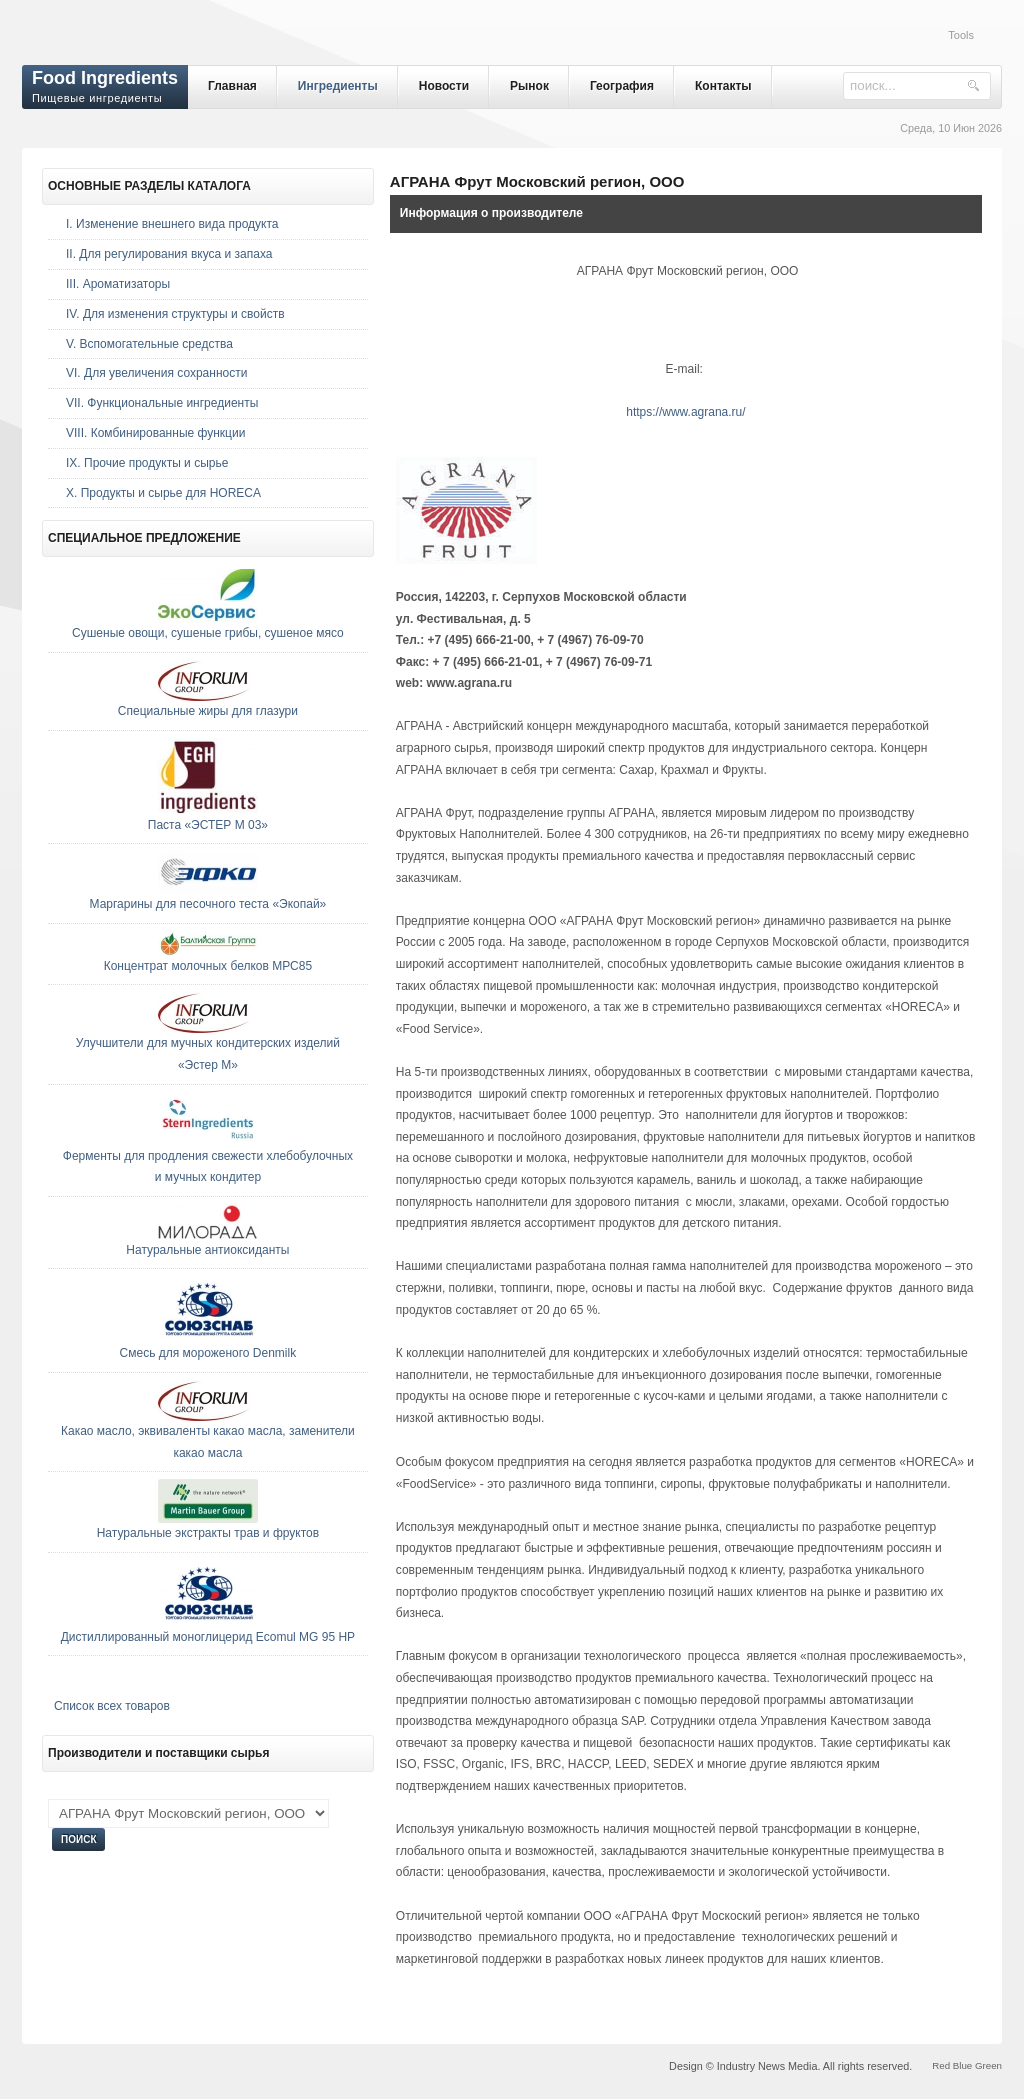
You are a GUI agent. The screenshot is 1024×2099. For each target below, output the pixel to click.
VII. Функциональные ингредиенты (162, 403)
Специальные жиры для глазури (208, 711)
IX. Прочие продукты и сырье (147, 463)
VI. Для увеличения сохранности (156, 373)
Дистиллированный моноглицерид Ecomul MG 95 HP (208, 1637)
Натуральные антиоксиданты (207, 1250)
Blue (962, 2065)
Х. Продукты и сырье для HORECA (163, 493)
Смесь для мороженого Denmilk (208, 1353)
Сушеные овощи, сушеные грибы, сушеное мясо (208, 633)
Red (941, 2065)
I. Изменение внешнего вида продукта (172, 224)
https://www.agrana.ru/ (685, 412)
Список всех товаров (112, 1706)
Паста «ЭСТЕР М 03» (208, 825)
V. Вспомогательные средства (149, 344)
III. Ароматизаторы (118, 284)
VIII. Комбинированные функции (155, 433)
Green (988, 2065)
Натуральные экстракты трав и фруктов (208, 1533)
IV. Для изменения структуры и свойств (175, 314)
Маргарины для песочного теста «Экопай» (208, 904)
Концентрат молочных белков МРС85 (208, 966)
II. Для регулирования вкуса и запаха (169, 254)
